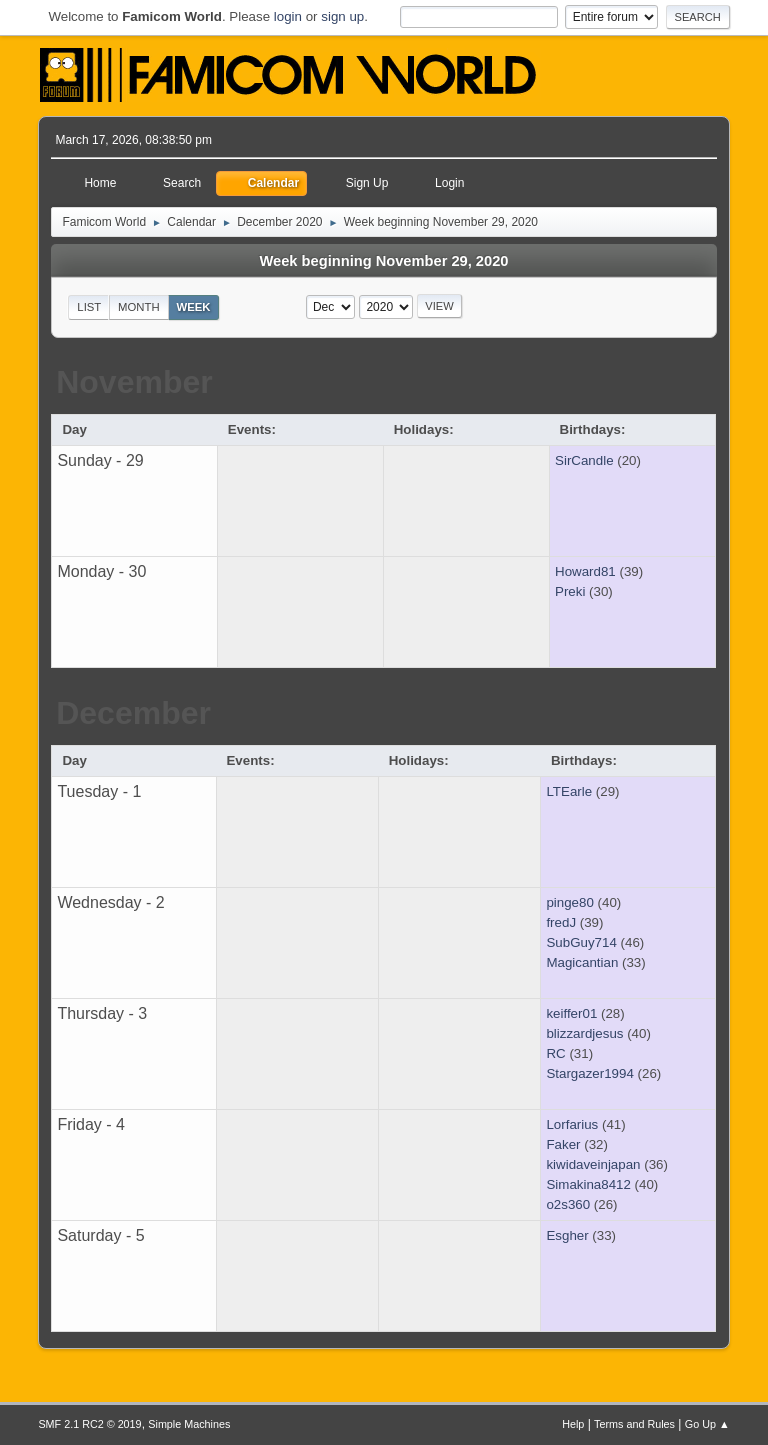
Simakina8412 (588, 1184)
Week (193, 307)
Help (573, 1424)
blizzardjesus (584, 1033)
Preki (570, 591)
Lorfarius (572, 1124)
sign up (342, 16)
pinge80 (569, 902)
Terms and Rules (634, 1424)
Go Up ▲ (707, 1424)
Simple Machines (189, 1424)
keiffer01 (571, 1013)
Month (139, 307)
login (288, 16)
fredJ (561, 922)
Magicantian (582, 962)
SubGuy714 (581, 942)
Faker (563, 1144)
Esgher (567, 1235)
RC (555, 1053)
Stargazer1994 (589, 1073)
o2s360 (568, 1204)
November (134, 382)
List (89, 307)
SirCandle (584, 460)
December (133, 713)
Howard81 (585, 571)
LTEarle (569, 791)
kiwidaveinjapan (593, 1164)
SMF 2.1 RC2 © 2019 (89, 1424)
